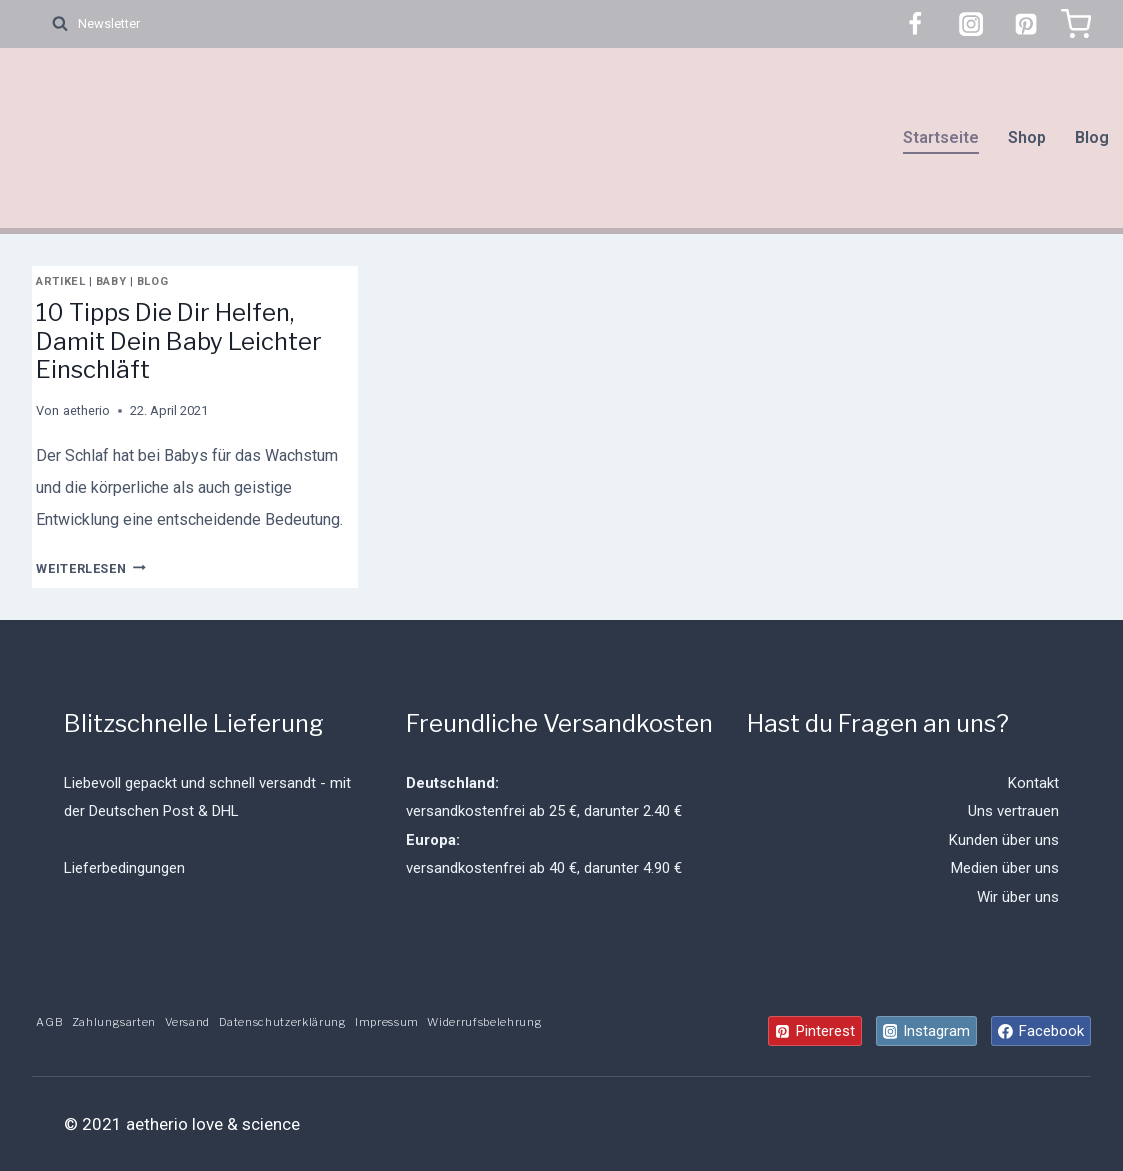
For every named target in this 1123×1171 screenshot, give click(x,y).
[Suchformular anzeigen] (50, 24)
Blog (1092, 137)
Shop (1027, 137)
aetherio (86, 410)
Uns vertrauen (1013, 811)
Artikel (60, 281)
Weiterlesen (90, 568)
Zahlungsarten (114, 1022)
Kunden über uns (1004, 840)
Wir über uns (1018, 897)
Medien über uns (1005, 868)
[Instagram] (971, 24)
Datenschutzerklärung (283, 1022)
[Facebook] (915, 24)
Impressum (387, 1022)
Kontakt (1033, 783)
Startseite (941, 137)
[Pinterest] (1026, 24)
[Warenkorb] (1076, 24)
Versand (188, 1022)
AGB (49, 1022)
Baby (111, 281)
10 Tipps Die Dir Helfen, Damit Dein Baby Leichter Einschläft (179, 341)
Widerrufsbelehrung (484, 1022)
